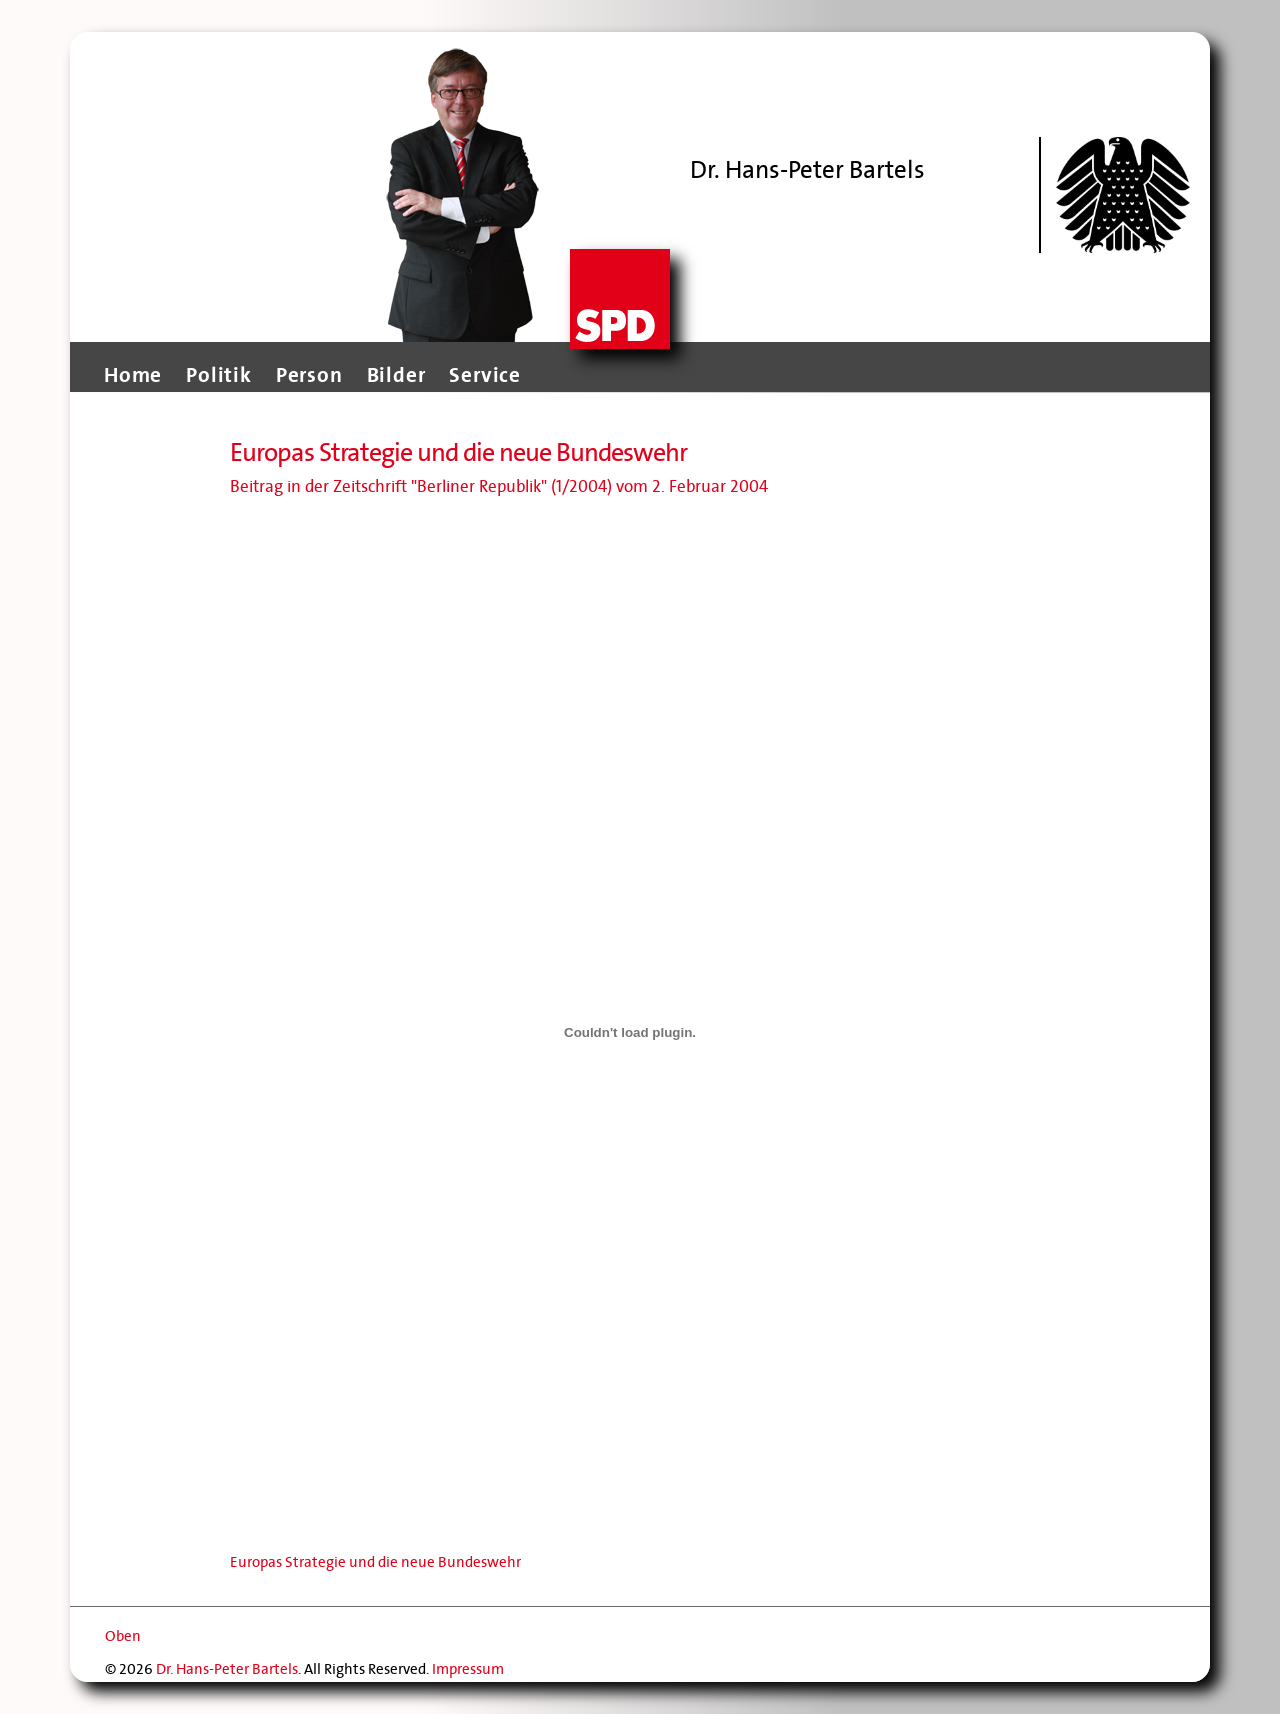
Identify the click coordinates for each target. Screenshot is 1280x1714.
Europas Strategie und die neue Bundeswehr (375, 1562)
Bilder (396, 375)
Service (485, 375)
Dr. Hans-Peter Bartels (227, 1669)
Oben (123, 1636)
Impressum (468, 1669)
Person (309, 375)
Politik (219, 375)
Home (133, 375)
